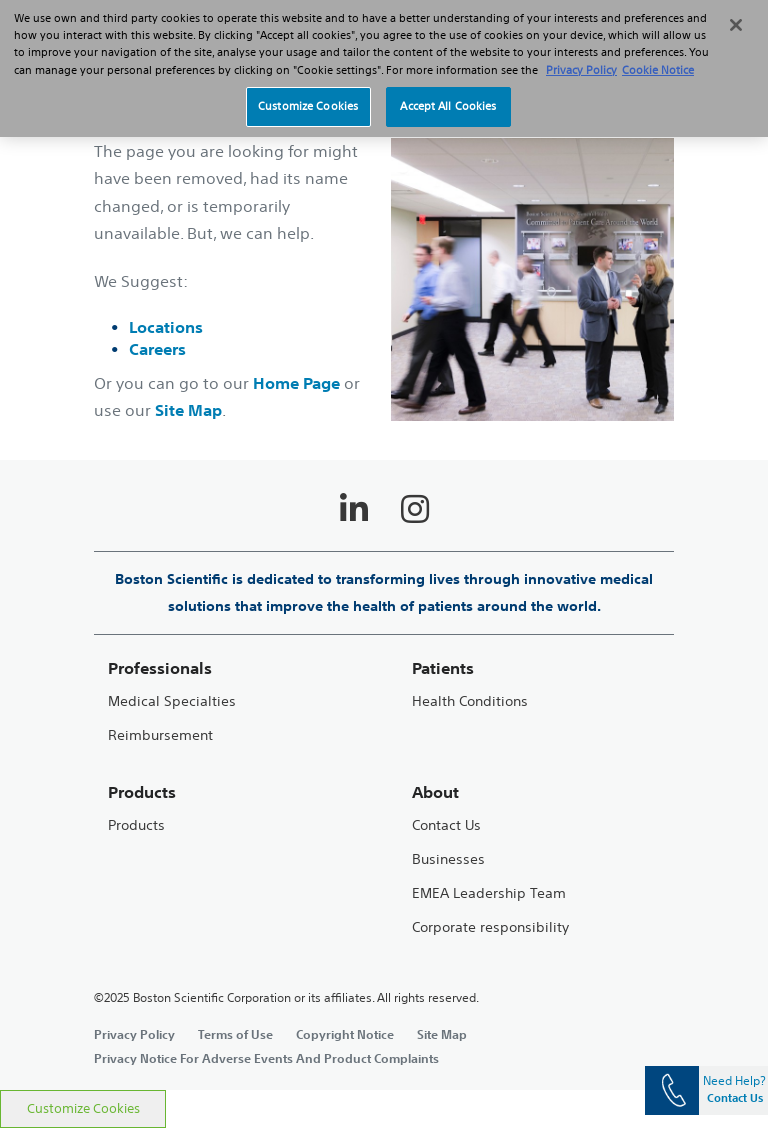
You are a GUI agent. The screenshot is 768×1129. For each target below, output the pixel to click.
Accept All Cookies (448, 94)
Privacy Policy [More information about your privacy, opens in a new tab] (581, 57)
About (435, 792)
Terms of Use (235, 1034)
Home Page (296, 383)
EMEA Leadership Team (489, 893)
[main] (384, 577)
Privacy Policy (134, 1034)
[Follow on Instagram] (415, 509)
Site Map (188, 410)
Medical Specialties (172, 701)
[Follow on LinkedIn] (354, 509)
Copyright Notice (345, 1034)
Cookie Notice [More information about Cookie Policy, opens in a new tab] (658, 57)
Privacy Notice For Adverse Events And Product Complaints (266, 1058)
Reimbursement (160, 735)
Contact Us (446, 825)
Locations (166, 327)
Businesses (448, 859)
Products (136, 825)
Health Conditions (470, 701)
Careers (157, 349)
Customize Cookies (83, 1108)
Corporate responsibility (490, 927)
